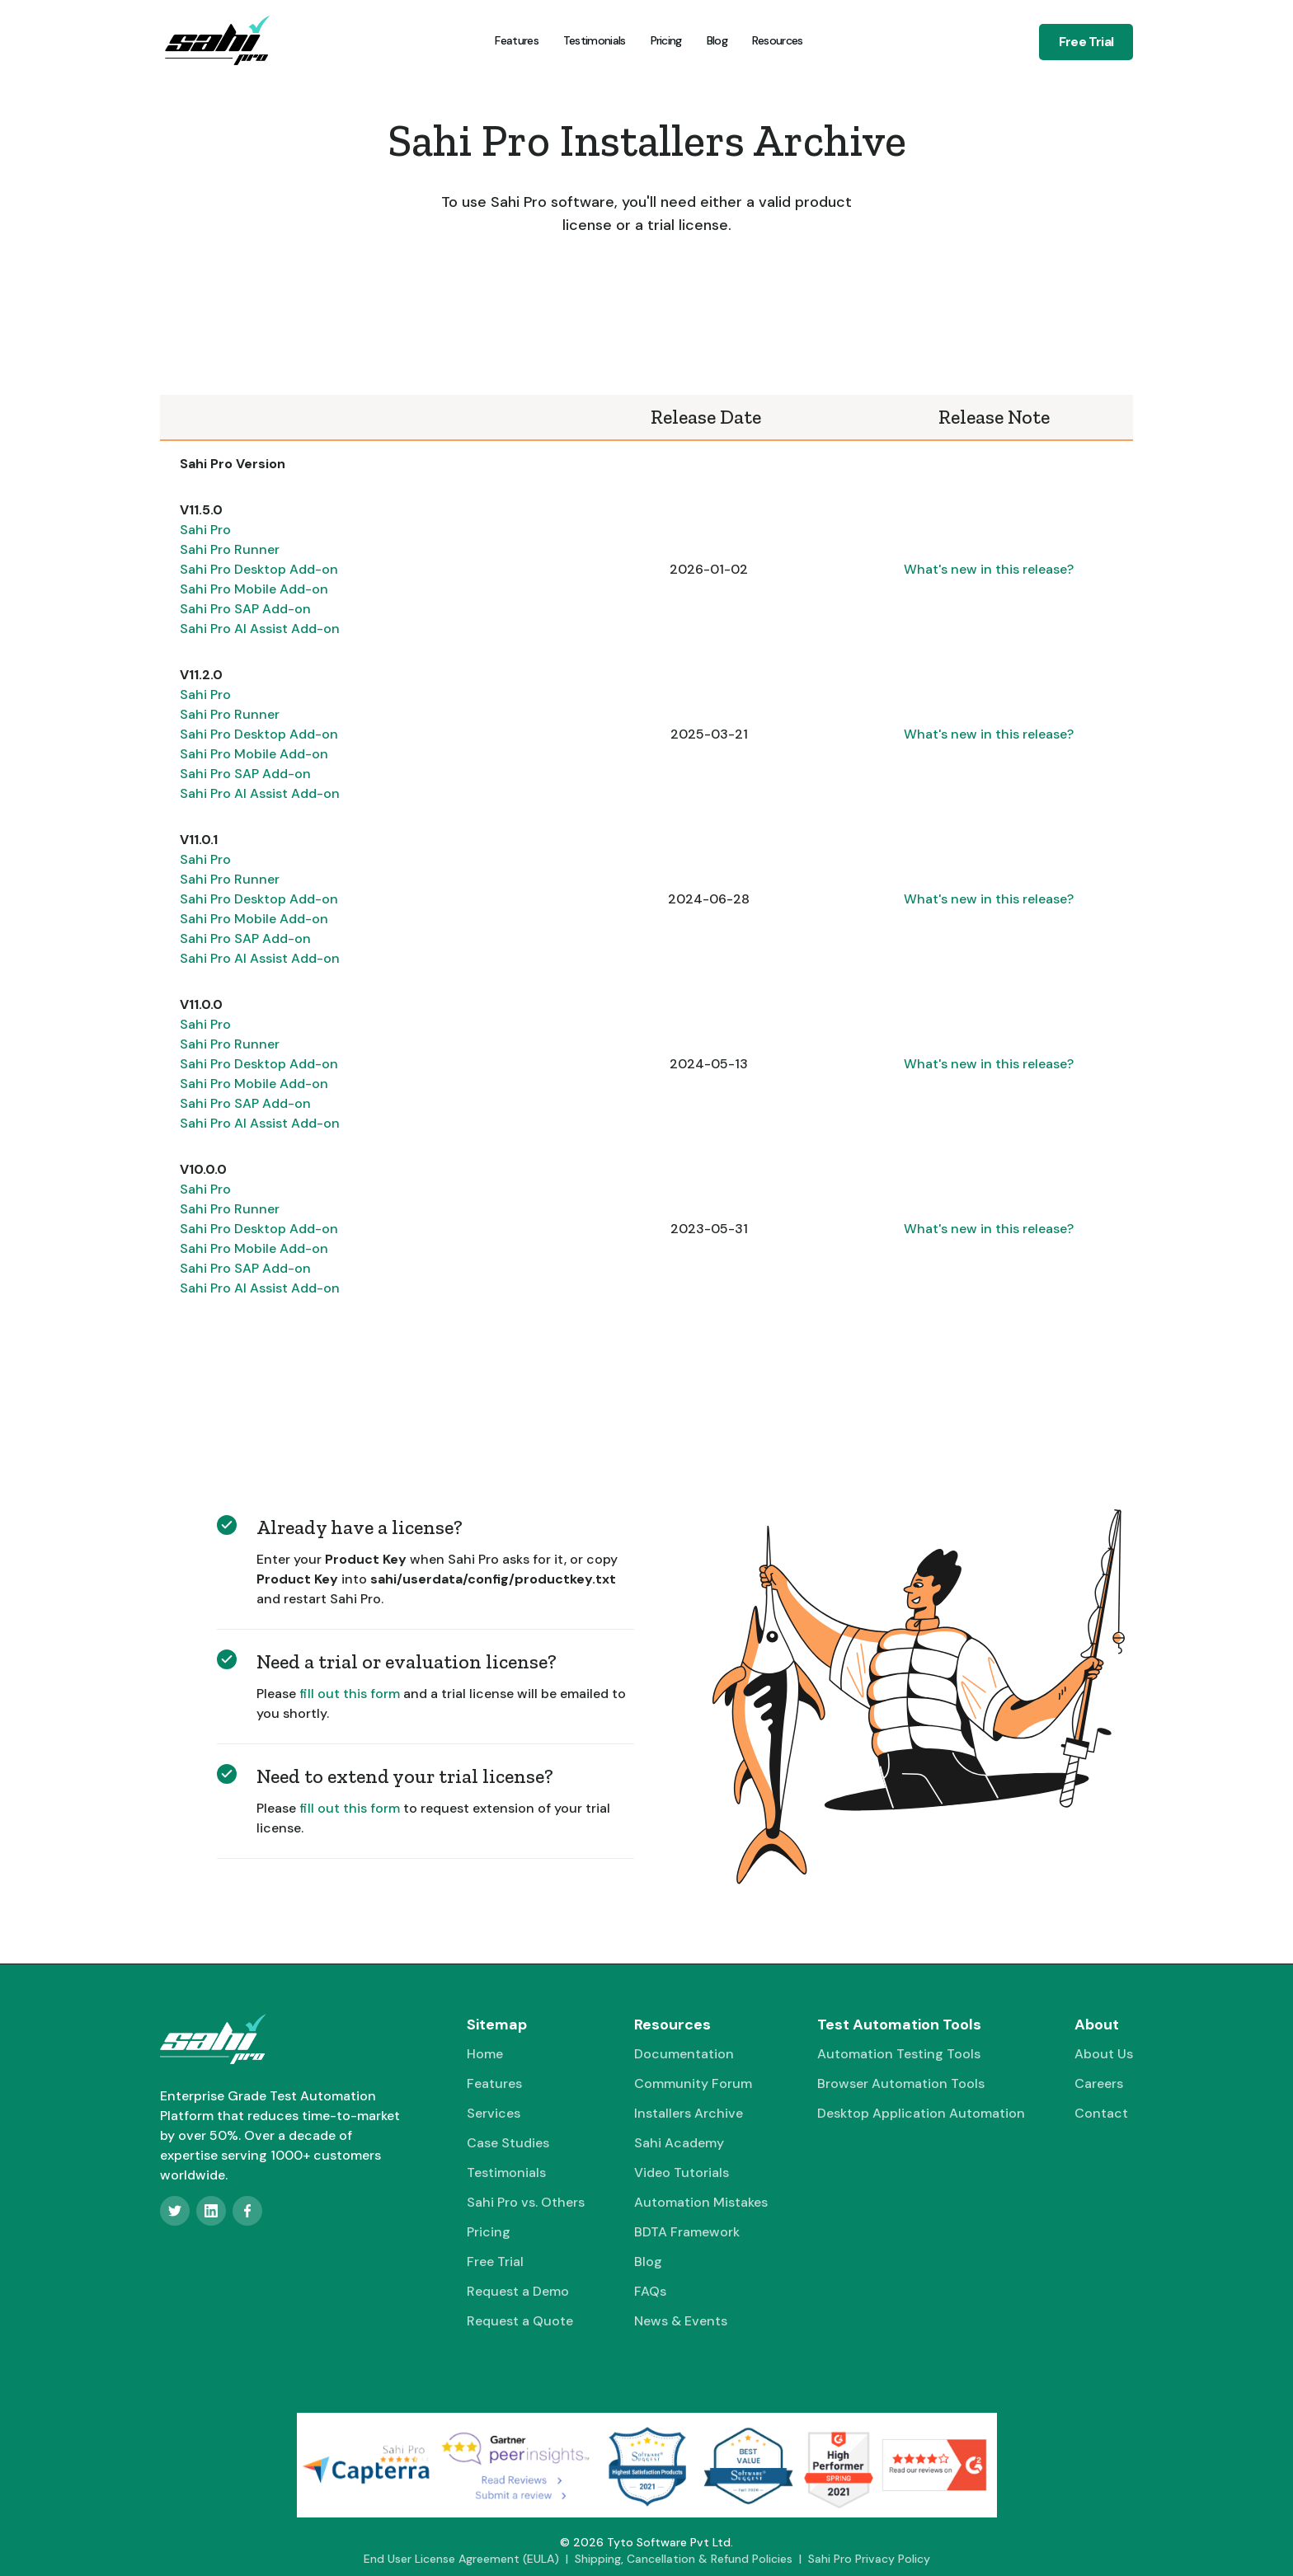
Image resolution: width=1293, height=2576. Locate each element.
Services (493, 2113)
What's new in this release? (989, 569)
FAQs (650, 2291)
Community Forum (693, 2083)
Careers (1098, 2083)
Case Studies (508, 2142)
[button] (776, 40)
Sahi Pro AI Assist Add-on (260, 628)
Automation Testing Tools (898, 2053)
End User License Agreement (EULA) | (469, 2558)
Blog (717, 40)
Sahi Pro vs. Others (526, 2202)
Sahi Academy (679, 2142)
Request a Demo (518, 2291)
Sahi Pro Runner (230, 549)
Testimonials (594, 40)
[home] (217, 40)
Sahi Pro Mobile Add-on (254, 589)
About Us (1103, 2053)
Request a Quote (520, 2321)
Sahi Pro (205, 529)
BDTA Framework (687, 2232)
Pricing (666, 40)
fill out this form (349, 1693)
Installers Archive (688, 2113)
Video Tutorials (681, 2172)
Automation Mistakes (701, 2202)
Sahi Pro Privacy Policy (869, 2558)
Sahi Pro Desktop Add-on (259, 569)
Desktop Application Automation (921, 2113)
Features (516, 40)
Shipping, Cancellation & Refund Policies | (691, 2558)
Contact (1101, 2113)
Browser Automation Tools (901, 2083)
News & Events (680, 2321)
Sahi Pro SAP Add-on (245, 608)
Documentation (684, 2053)
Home (485, 2053)
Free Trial (1086, 41)
